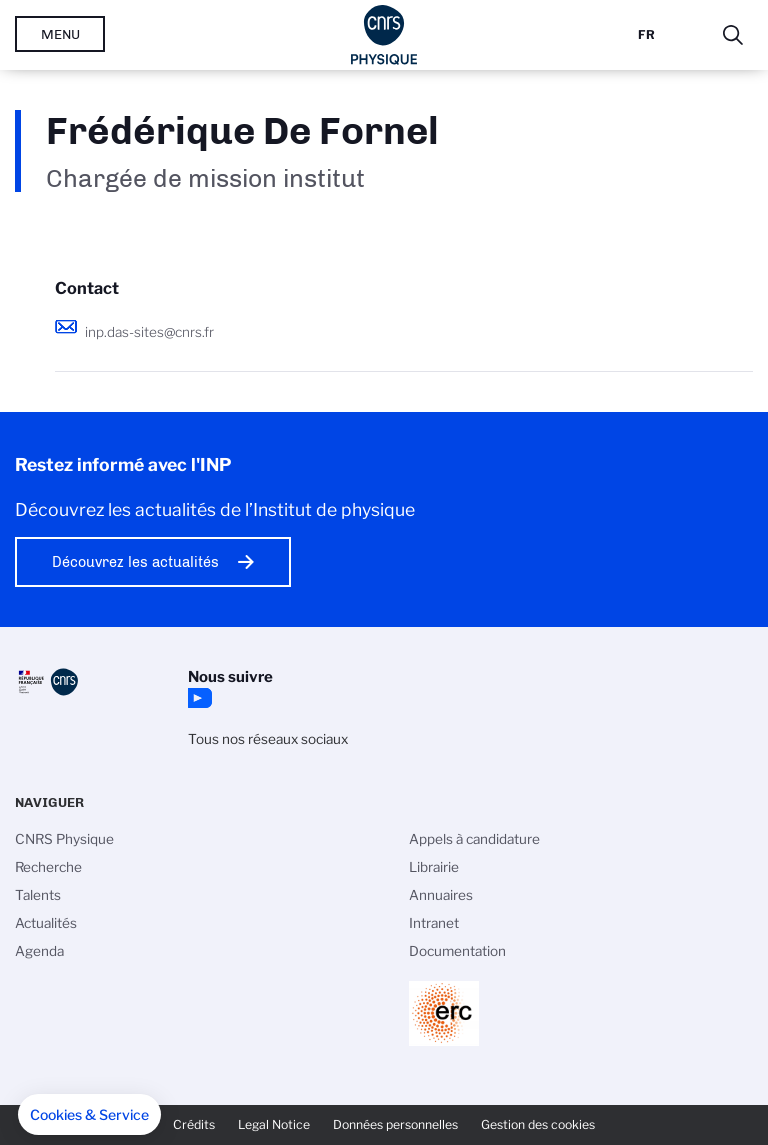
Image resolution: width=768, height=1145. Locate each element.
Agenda (39, 951)
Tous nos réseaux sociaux (268, 739)
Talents (38, 895)
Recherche (48, 867)
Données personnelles (395, 1124)
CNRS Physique (64, 839)
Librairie (434, 867)
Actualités (46, 923)
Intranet (434, 923)
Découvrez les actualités (135, 562)
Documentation (457, 951)
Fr (646, 34)
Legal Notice (274, 1124)
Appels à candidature (474, 839)
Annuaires (441, 895)
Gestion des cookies (538, 1124)
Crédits (194, 1124)
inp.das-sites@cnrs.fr (149, 332)
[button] (89, 1115)
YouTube (198, 698)
